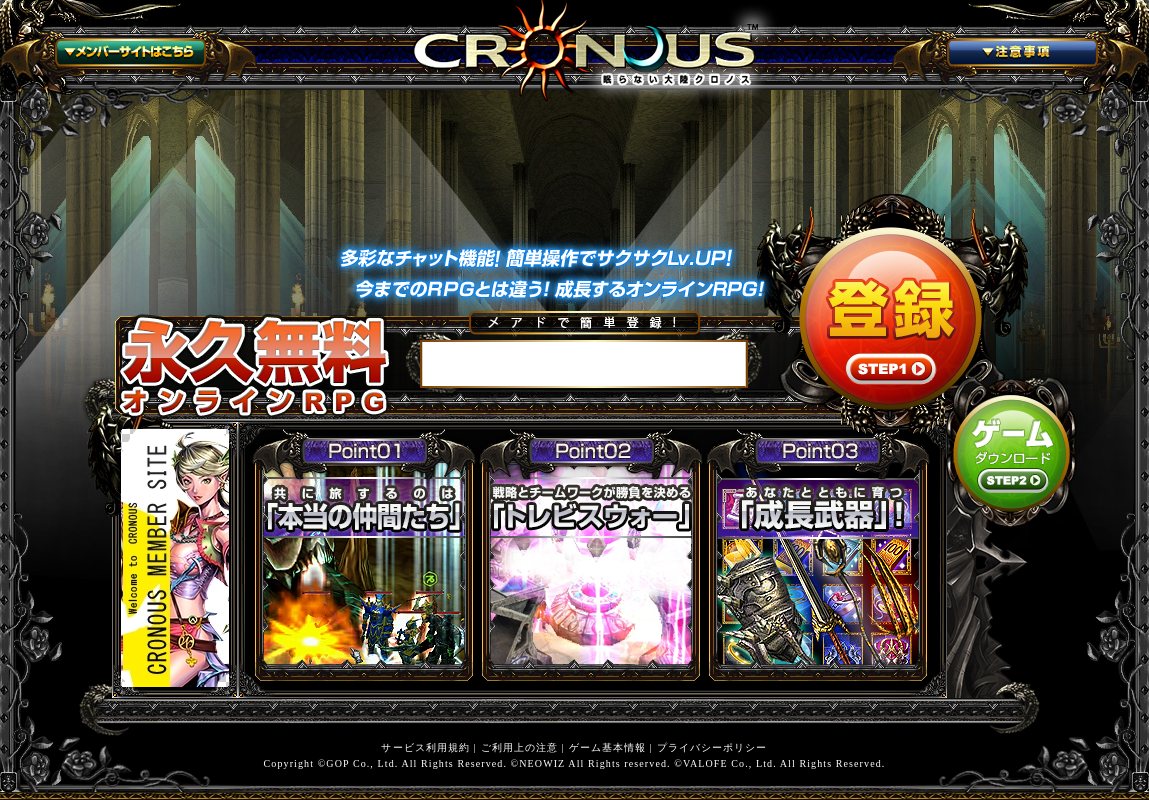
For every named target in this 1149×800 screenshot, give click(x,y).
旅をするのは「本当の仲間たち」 (364, 553)
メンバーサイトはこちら (128, 56)
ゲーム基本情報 (608, 747)
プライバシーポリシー (712, 747)
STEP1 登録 (891, 318)
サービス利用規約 (425, 747)
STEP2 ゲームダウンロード (1012, 453)
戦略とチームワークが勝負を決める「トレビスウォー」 (591, 553)
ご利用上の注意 (520, 747)
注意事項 (1020, 56)
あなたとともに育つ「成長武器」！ (818, 553)
